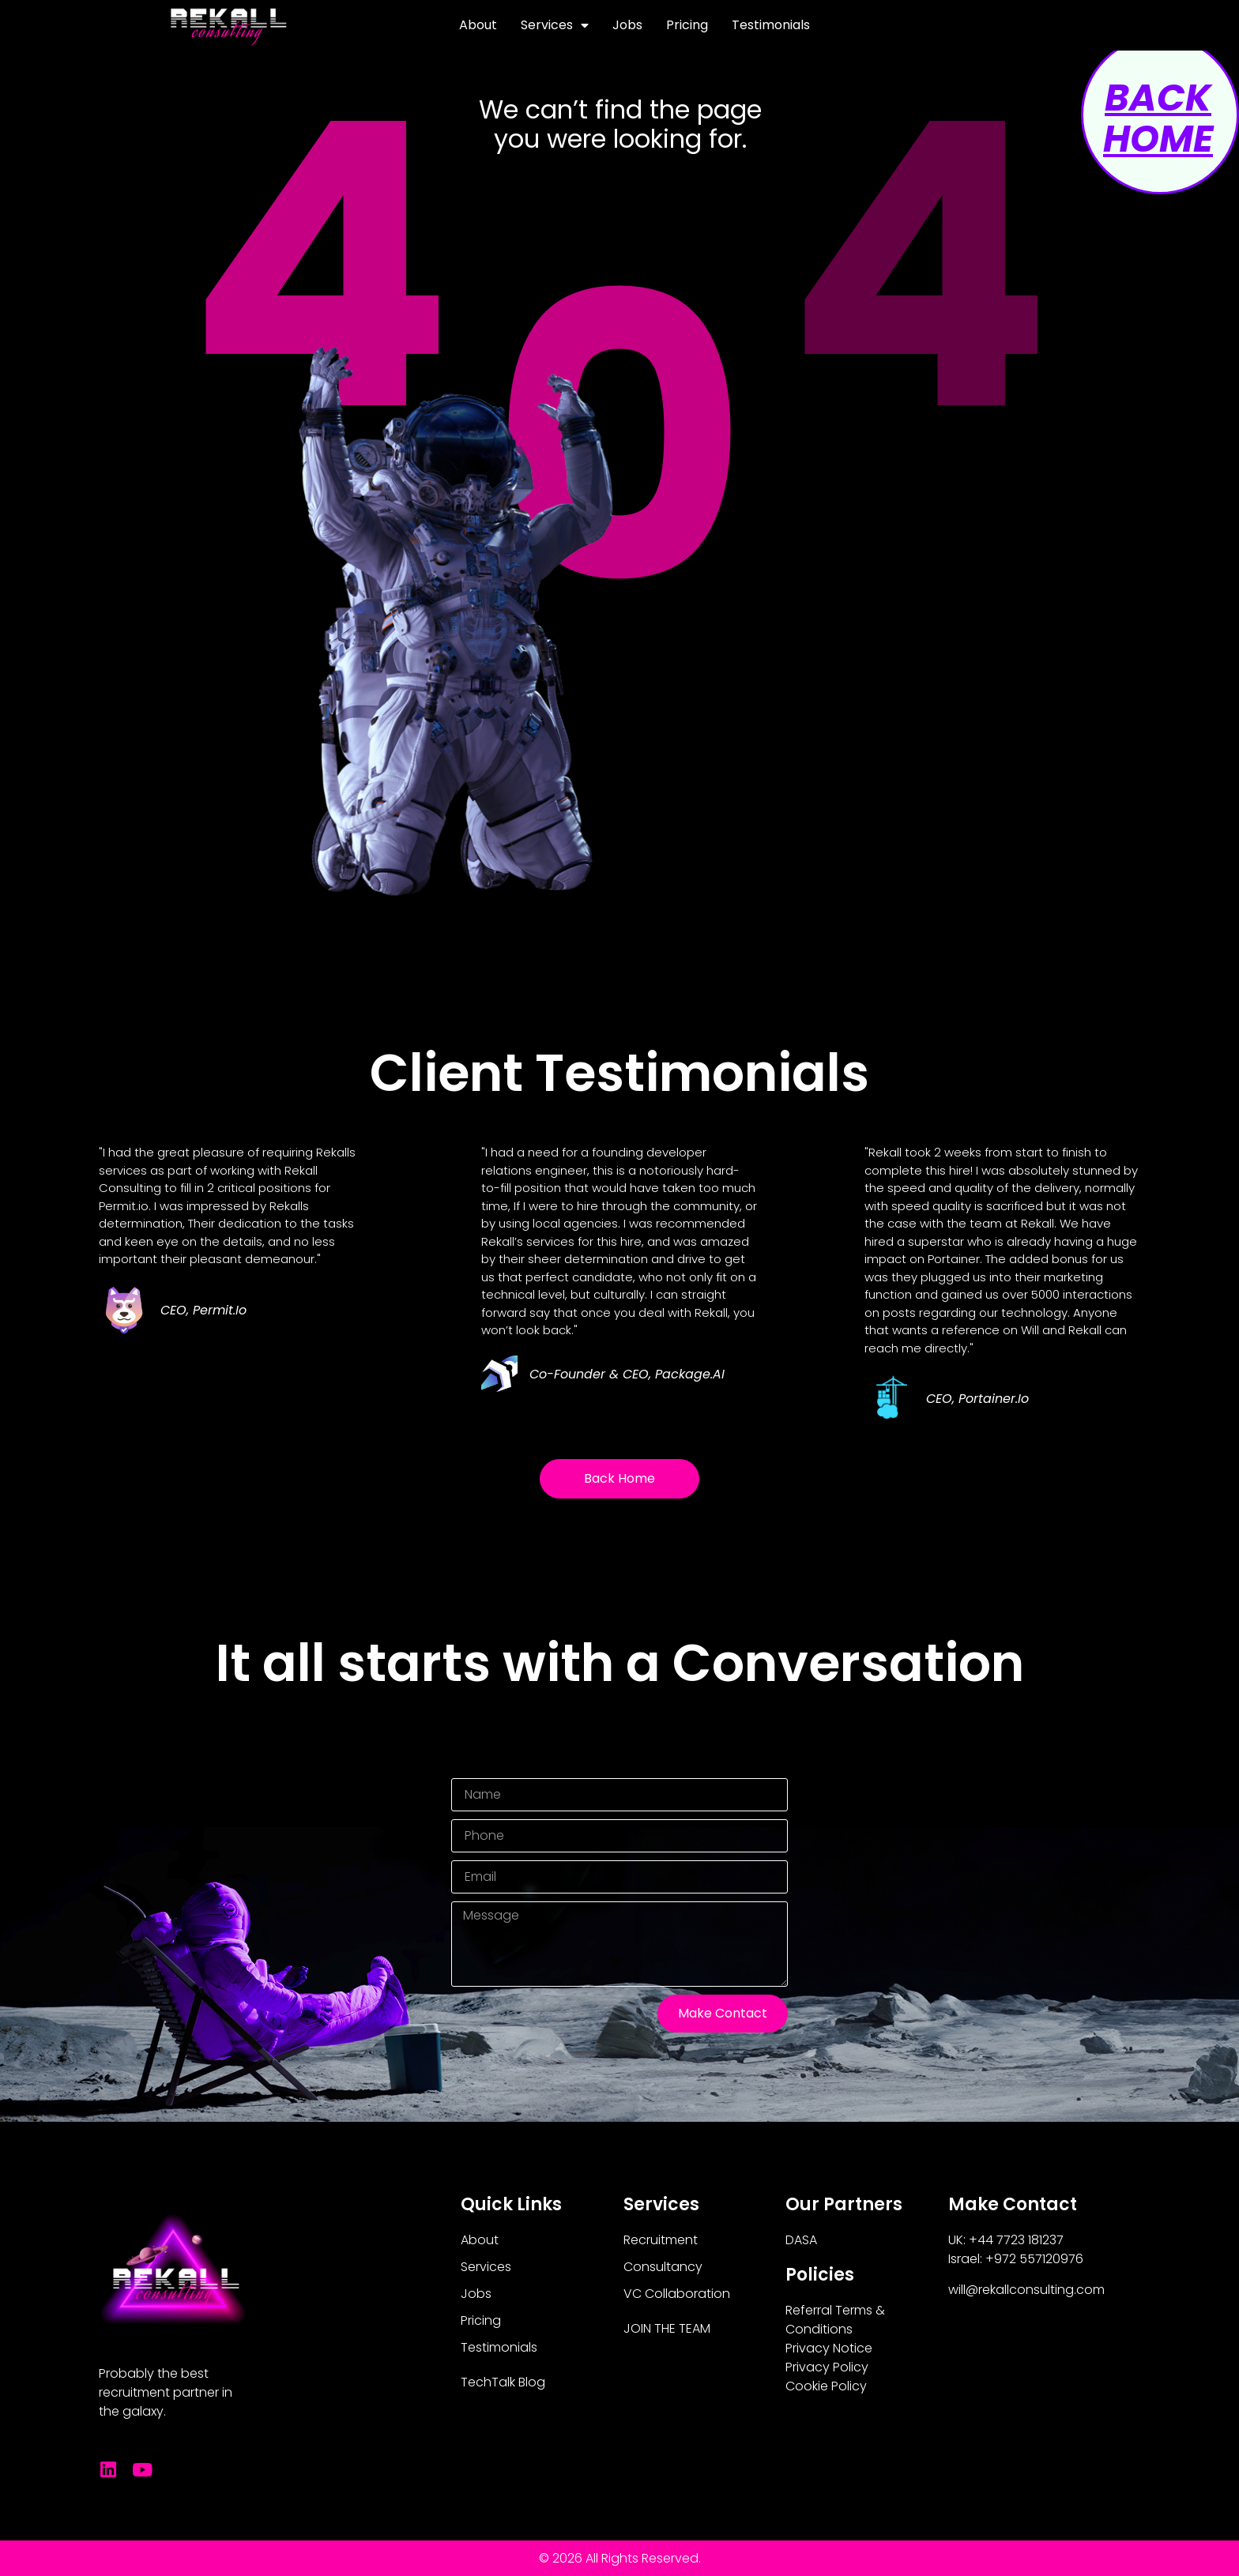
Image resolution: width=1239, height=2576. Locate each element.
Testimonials (771, 25)
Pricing (687, 25)
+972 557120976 (1034, 2259)
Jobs (627, 25)
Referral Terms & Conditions (835, 2319)
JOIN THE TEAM (666, 2328)
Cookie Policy (826, 2386)
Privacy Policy (826, 2367)
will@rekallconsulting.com (1026, 2290)
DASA (801, 2240)
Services (555, 25)
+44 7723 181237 (1016, 2240)
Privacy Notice (828, 2348)
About (478, 25)
